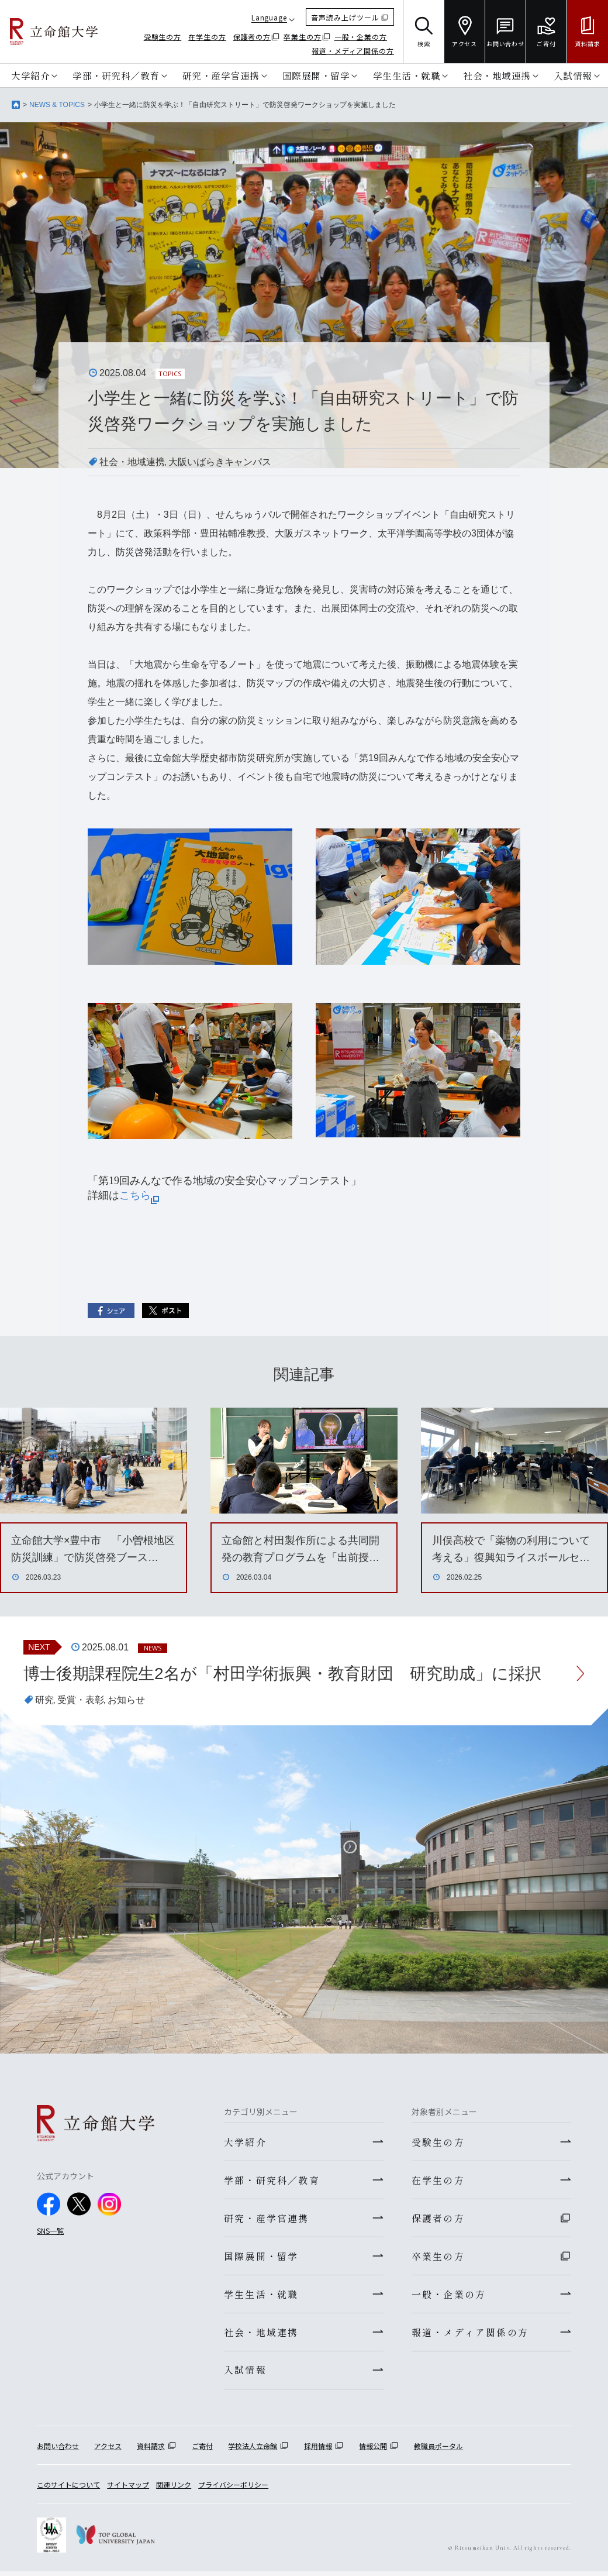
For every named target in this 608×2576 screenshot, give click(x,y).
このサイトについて (68, 2489)
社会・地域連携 (497, 75)
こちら (139, 1195)
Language (269, 17)
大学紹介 (30, 75)
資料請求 (151, 2450)
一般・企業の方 (360, 37)
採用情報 (318, 2450)
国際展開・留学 (316, 75)
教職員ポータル (438, 2450)
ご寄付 (202, 2450)
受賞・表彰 (80, 1700)
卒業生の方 (303, 37)
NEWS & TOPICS (57, 105)
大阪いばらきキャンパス (219, 462)
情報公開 (373, 2450)
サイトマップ (128, 2489)
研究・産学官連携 (221, 75)
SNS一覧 (50, 2230)
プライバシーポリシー (233, 2489)
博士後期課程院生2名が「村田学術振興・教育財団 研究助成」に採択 (282, 1673)
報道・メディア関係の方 (353, 51)
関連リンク (173, 2489)
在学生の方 (207, 37)
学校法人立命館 (252, 2450)
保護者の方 (252, 37)
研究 (44, 1700)
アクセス (108, 2450)
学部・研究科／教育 (116, 75)
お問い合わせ (58, 2450)
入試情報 (573, 75)
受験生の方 (163, 37)
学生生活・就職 (407, 75)
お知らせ (126, 1700)
